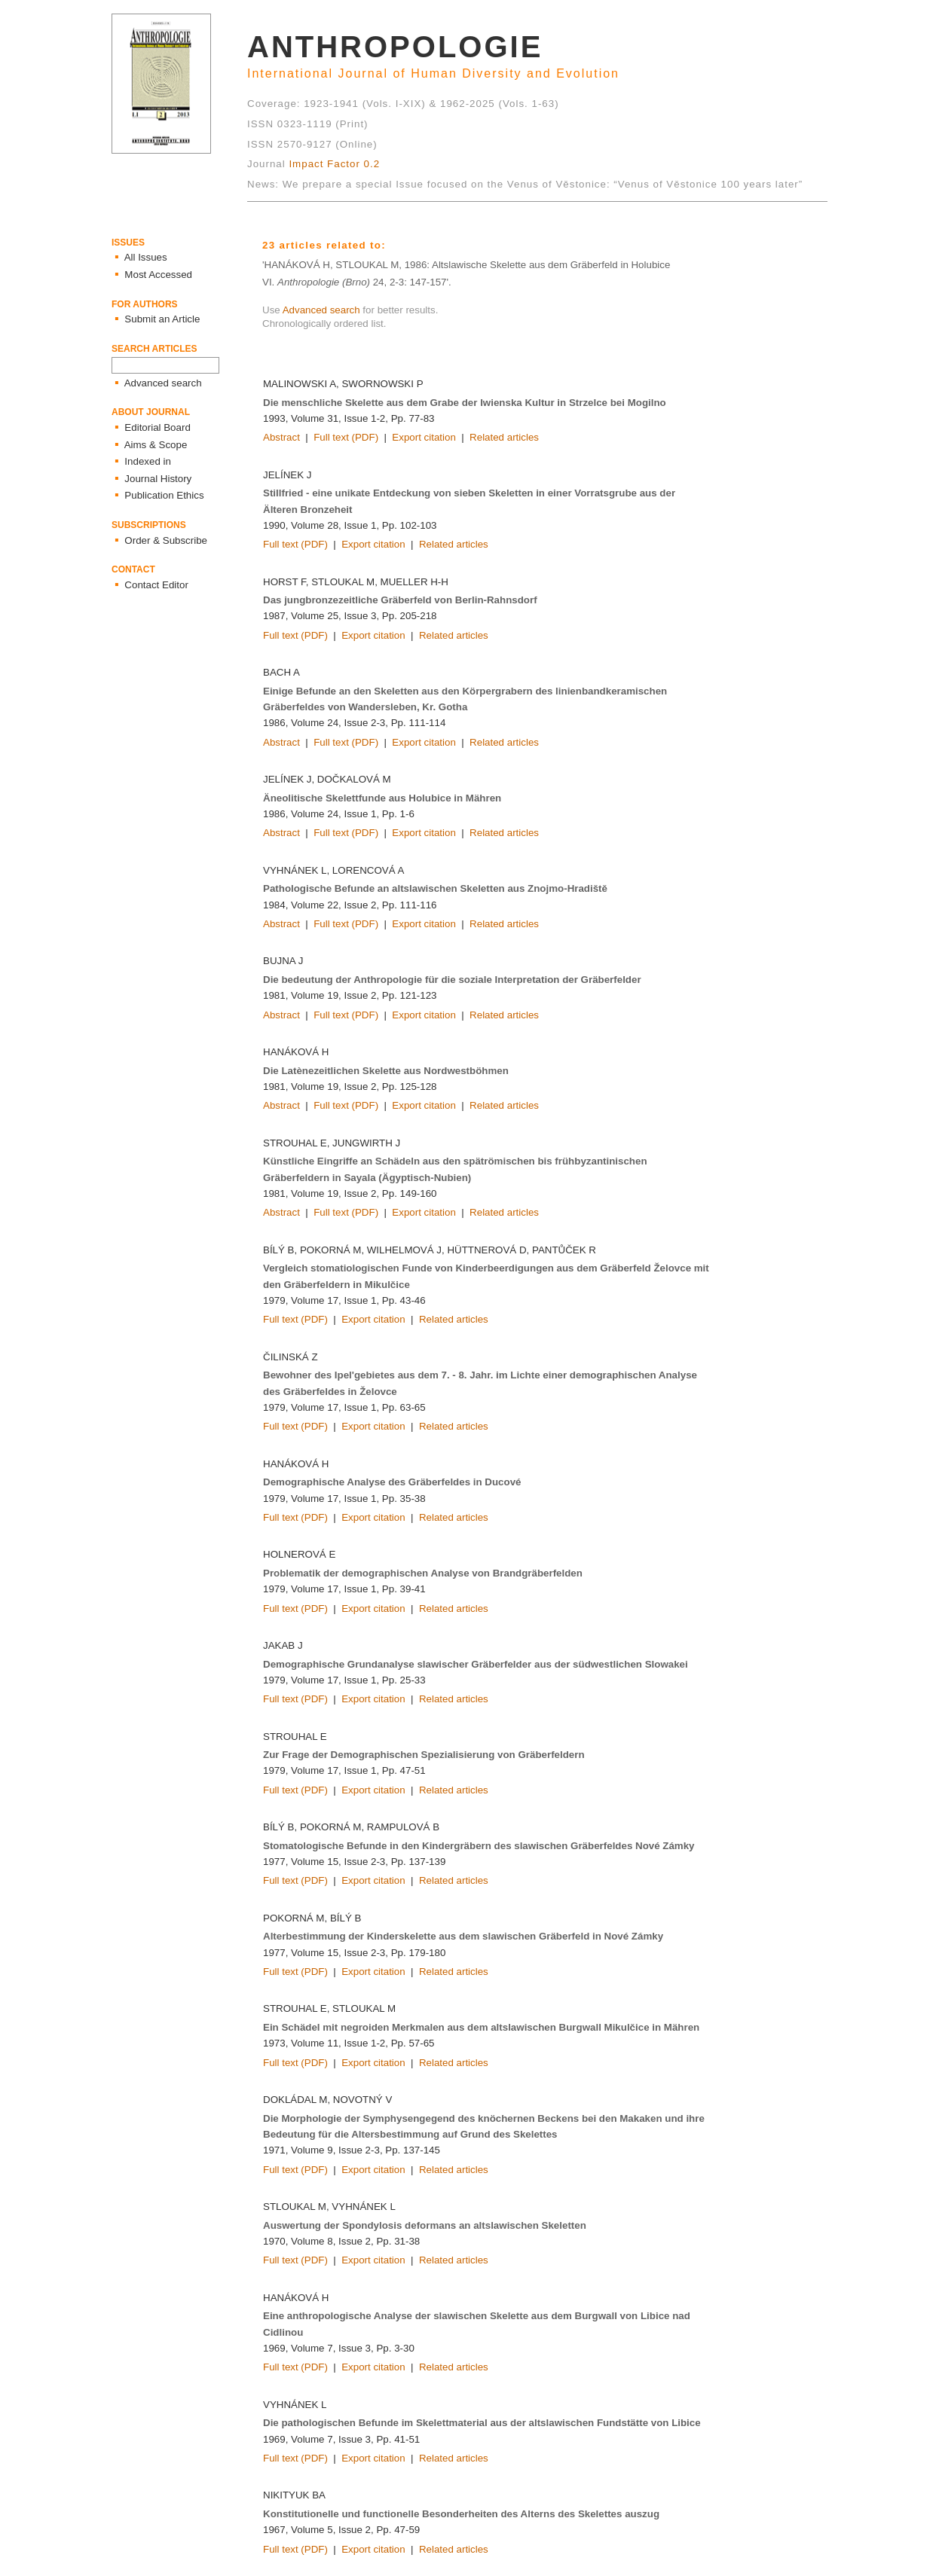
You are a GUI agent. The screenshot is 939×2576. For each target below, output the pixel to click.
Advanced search (321, 310)
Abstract (281, 437)
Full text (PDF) (346, 437)
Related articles (504, 437)
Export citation (423, 437)
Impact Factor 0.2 (334, 163)
